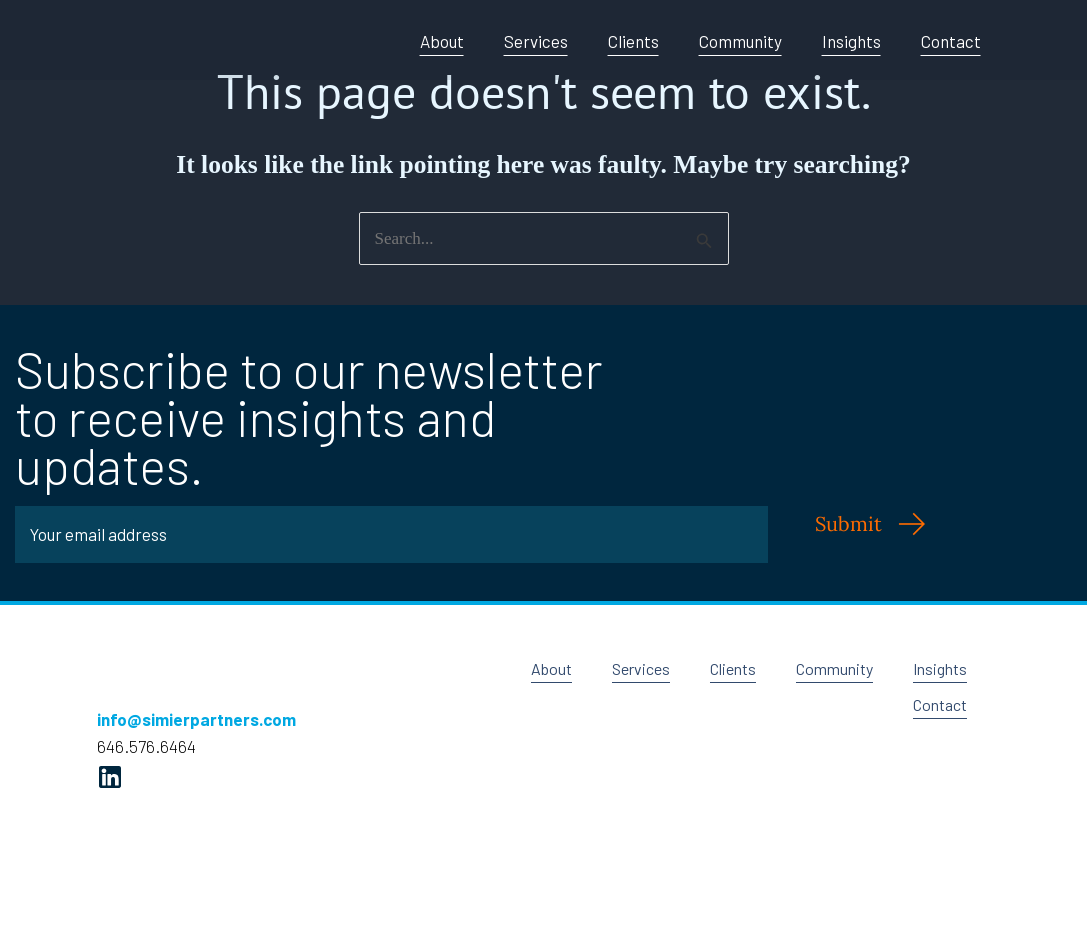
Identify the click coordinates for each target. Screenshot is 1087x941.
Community (740, 41)
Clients (633, 41)
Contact (951, 41)
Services (536, 41)
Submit (848, 523)
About (442, 41)
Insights (851, 41)
